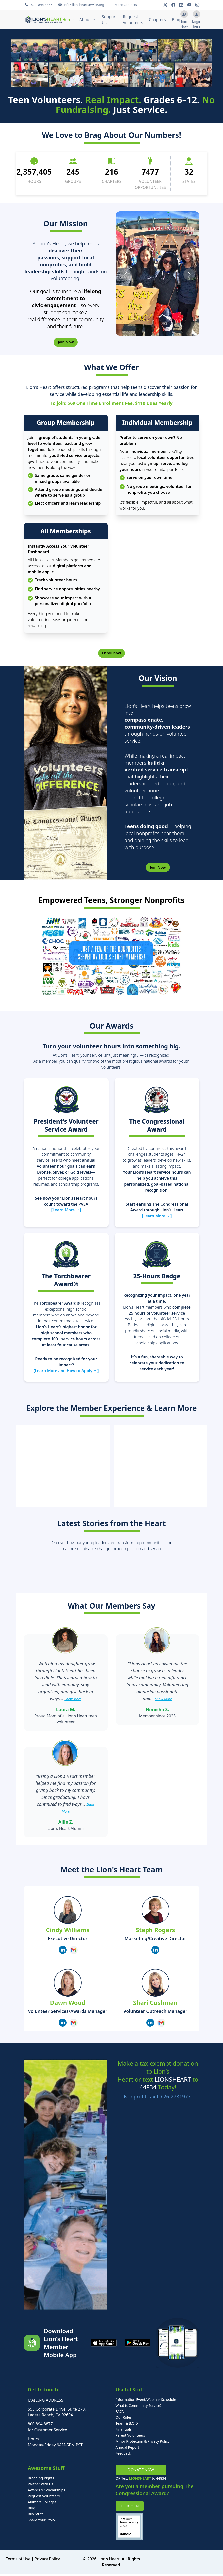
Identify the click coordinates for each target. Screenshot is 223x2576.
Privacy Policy (47, 2561)
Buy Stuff (35, 2516)
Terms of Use (18, 2561)
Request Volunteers (44, 2498)
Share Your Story (41, 2522)
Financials (124, 2431)
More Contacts (123, 4)
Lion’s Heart (108, 2561)
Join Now (65, 342)
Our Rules (124, 2419)
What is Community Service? (139, 2407)
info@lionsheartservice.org (81, 4)
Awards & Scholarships (46, 2492)
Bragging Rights (41, 2480)
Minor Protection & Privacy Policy (143, 2443)
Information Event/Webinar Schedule (146, 2401)
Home (68, 19)
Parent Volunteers (130, 2437)
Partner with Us (40, 2486)
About (85, 19)
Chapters (157, 19)
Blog (176, 19)
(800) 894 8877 (38, 4)
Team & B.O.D (127, 2425)
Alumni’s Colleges (42, 2504)
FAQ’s (120, 2413)
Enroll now (111, 654)
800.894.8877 (40, 2426)
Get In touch (43, 2391)
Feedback (123, 2455)
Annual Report (127, 2449)
